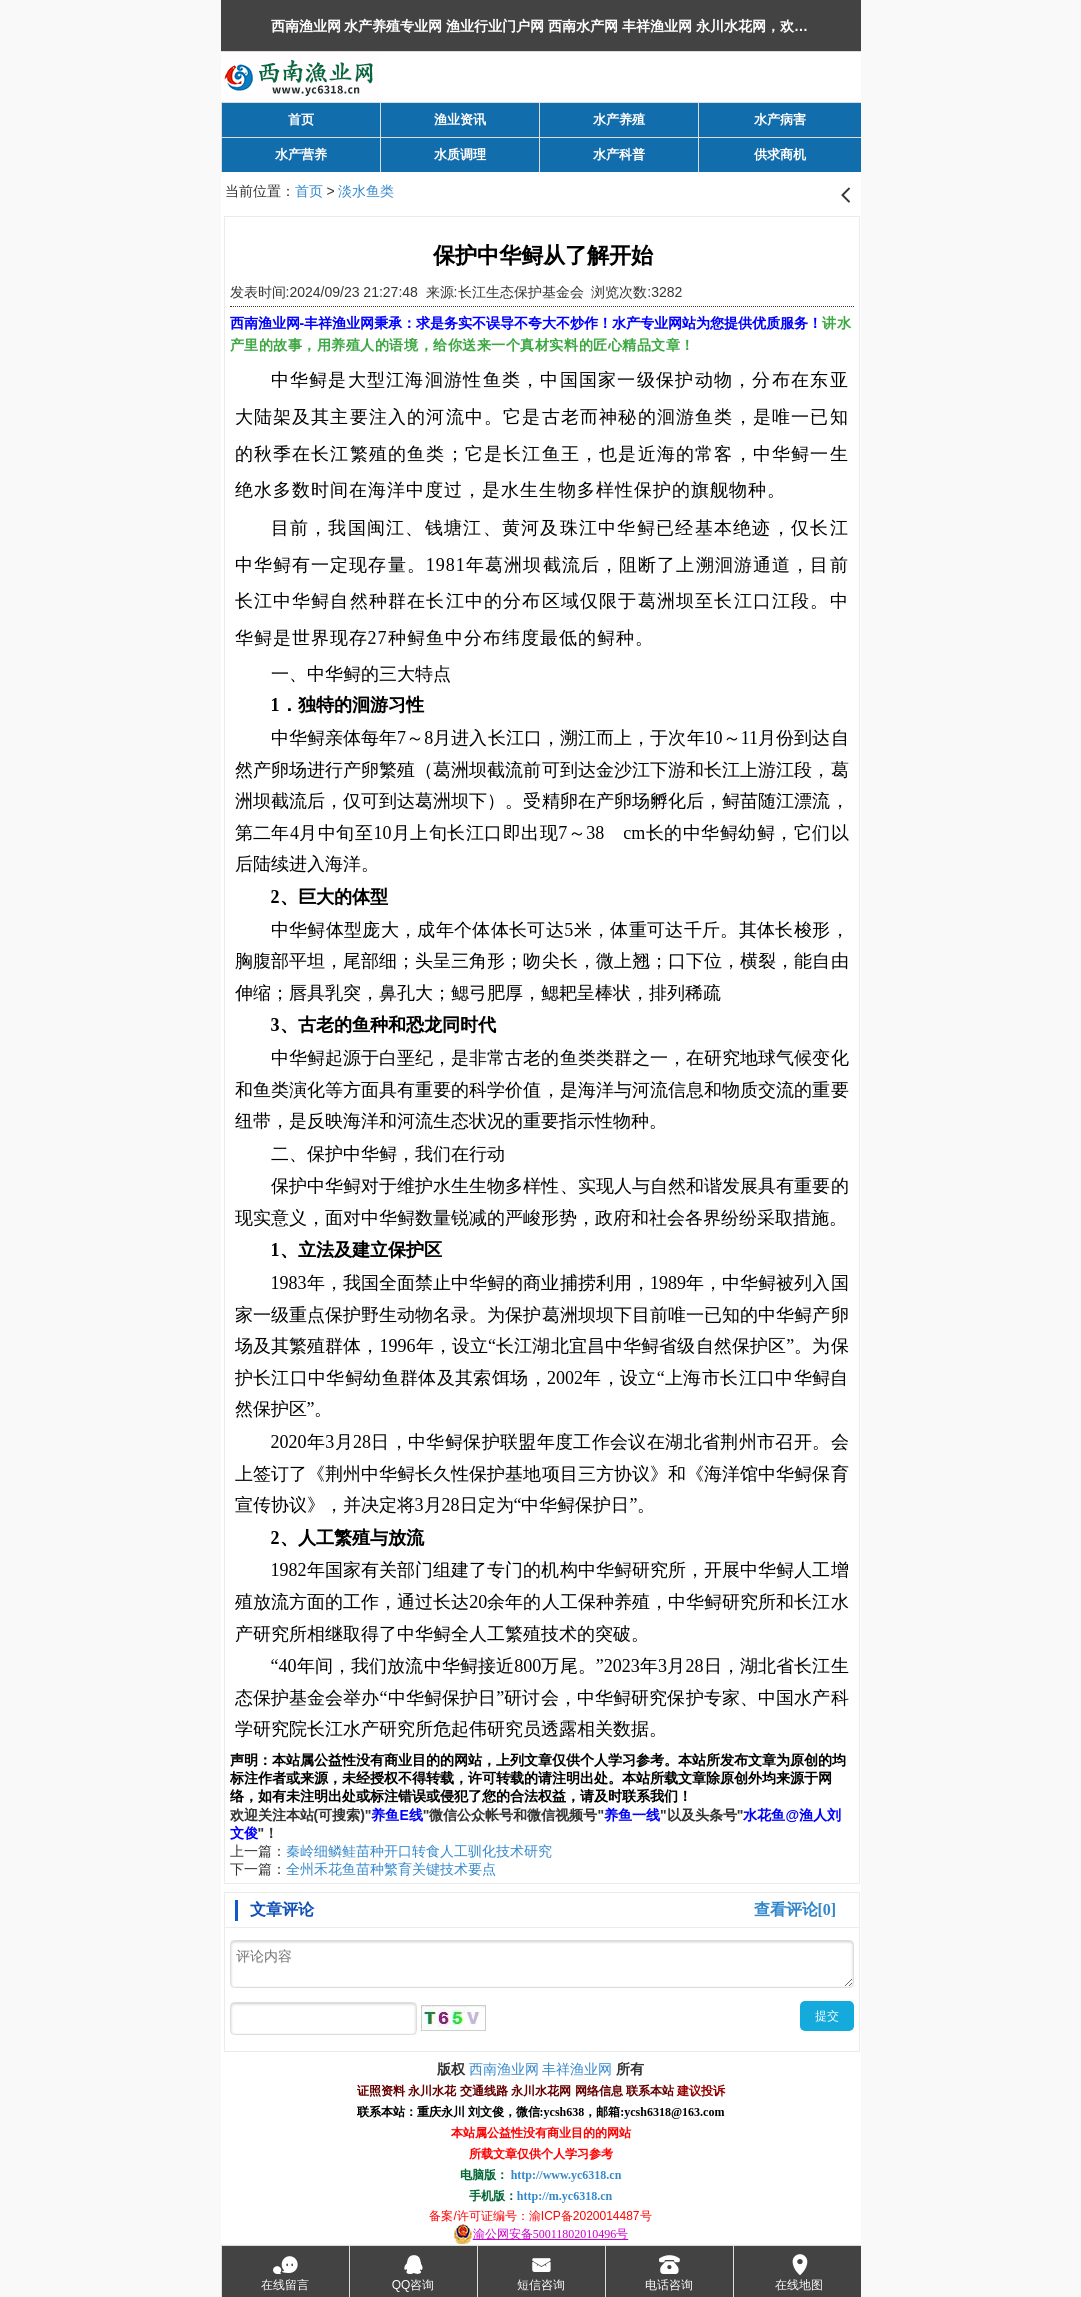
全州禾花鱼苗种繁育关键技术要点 (391, 1869)
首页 (309, 191)
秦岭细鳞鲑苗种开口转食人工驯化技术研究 (419, 1851)
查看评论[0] (795, 1909)
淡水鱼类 (366, 191)
